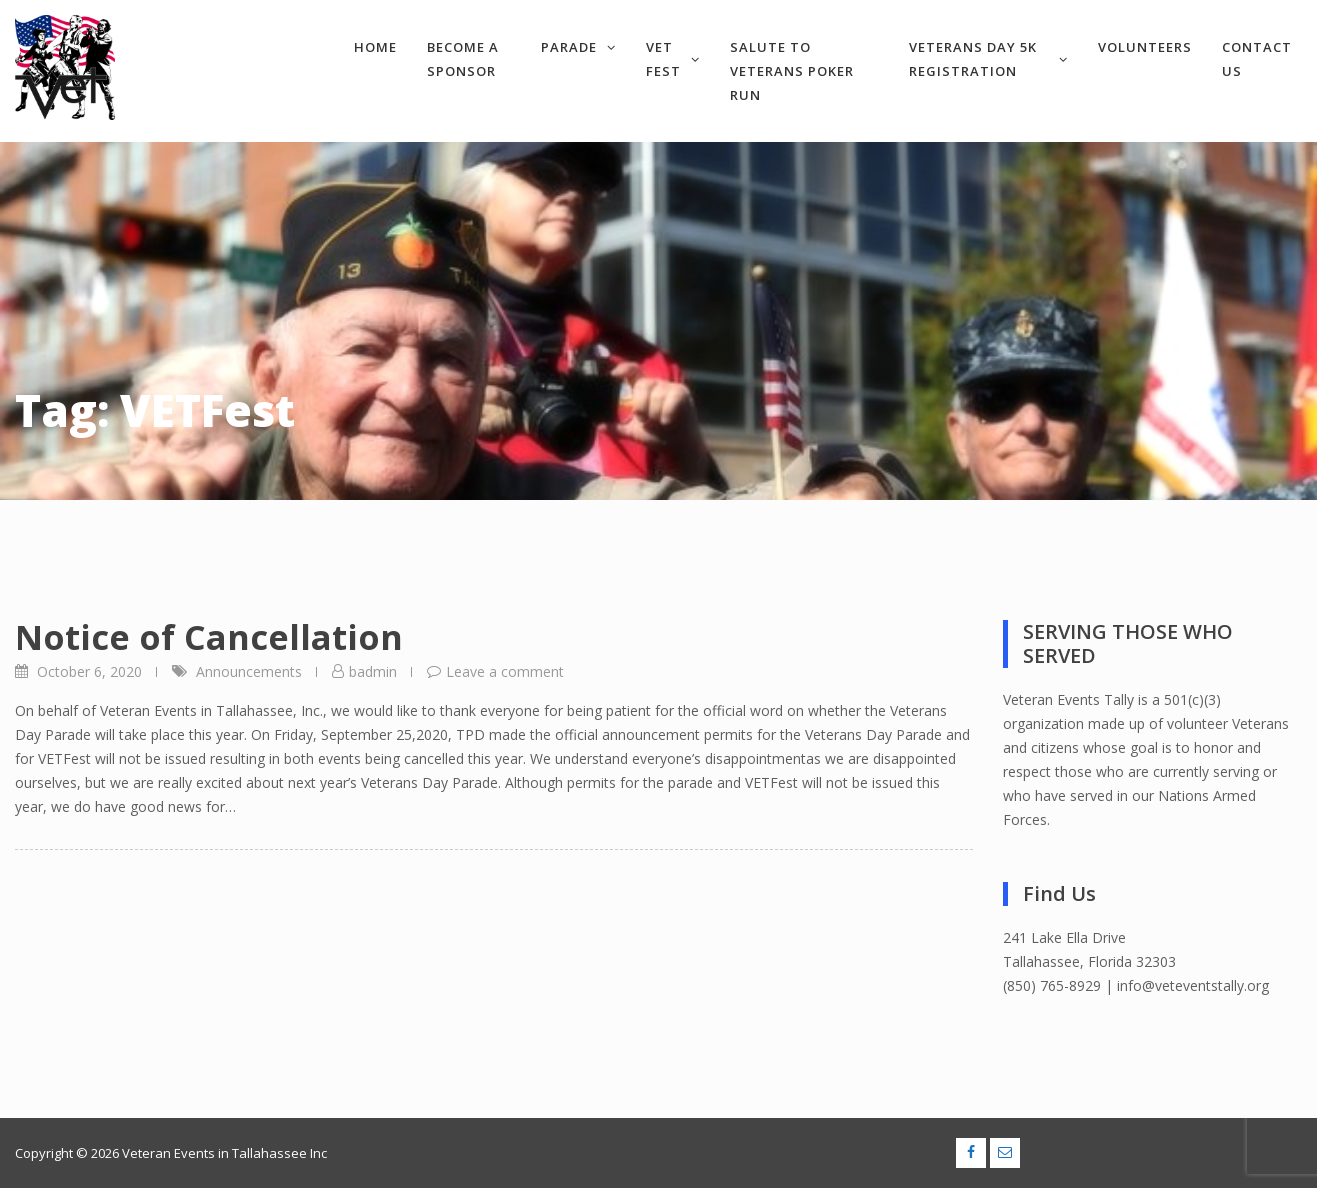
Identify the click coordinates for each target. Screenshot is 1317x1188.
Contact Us (1257, 59)
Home (375, 47)
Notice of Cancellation (209, 637)
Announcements (249, 671)
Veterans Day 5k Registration (988, 59)
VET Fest (673, 59)
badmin (373, 671)
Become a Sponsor (463, 59)
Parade (578, 47)
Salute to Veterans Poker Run (792, 71)
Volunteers (1145, 47)
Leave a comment (505, 671)
